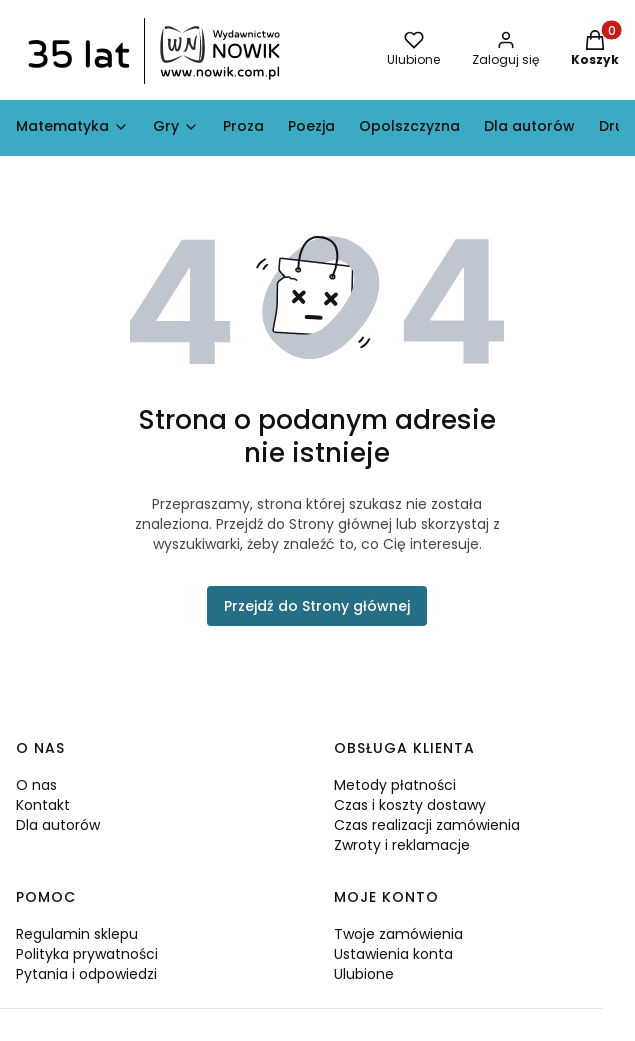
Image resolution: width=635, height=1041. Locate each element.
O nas (36, 785)
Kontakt (43, 805)
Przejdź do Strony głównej (317, 606)
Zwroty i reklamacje (402, 845)
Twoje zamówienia (398, 934)
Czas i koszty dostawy (410, 805)
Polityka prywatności (87, 954)
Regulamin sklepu (77, 934)
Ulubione (364, 974)
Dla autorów (58, 825)
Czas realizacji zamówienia (427, 825)
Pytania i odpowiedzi (86, 974)
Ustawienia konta (393, 954)
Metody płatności (395, 785)
